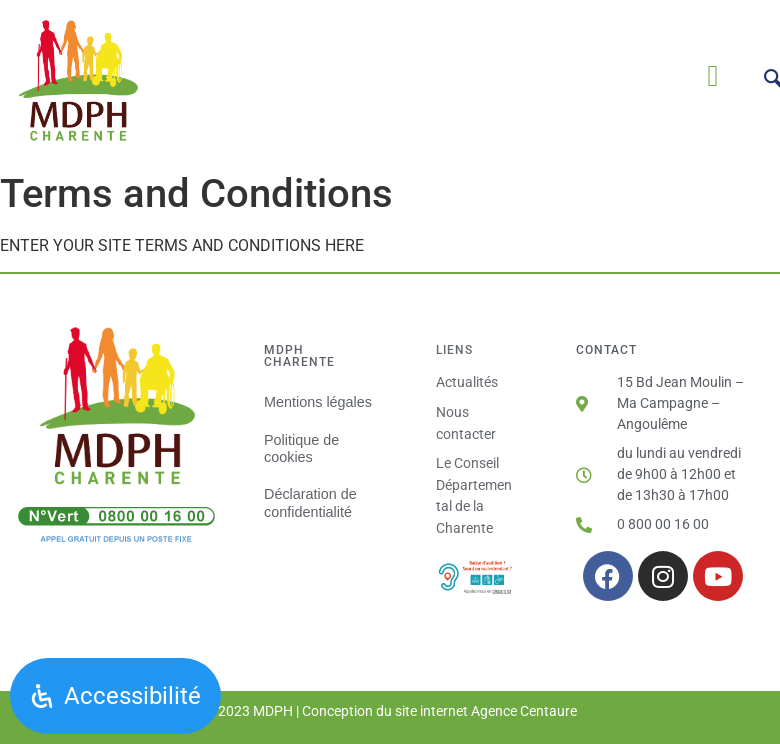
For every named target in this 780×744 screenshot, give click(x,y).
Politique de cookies (301, 448)
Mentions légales (318, 402)
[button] (713, 76)
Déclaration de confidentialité (310, 502)
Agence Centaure (524, 711)
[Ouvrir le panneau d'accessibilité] (115, 696)
